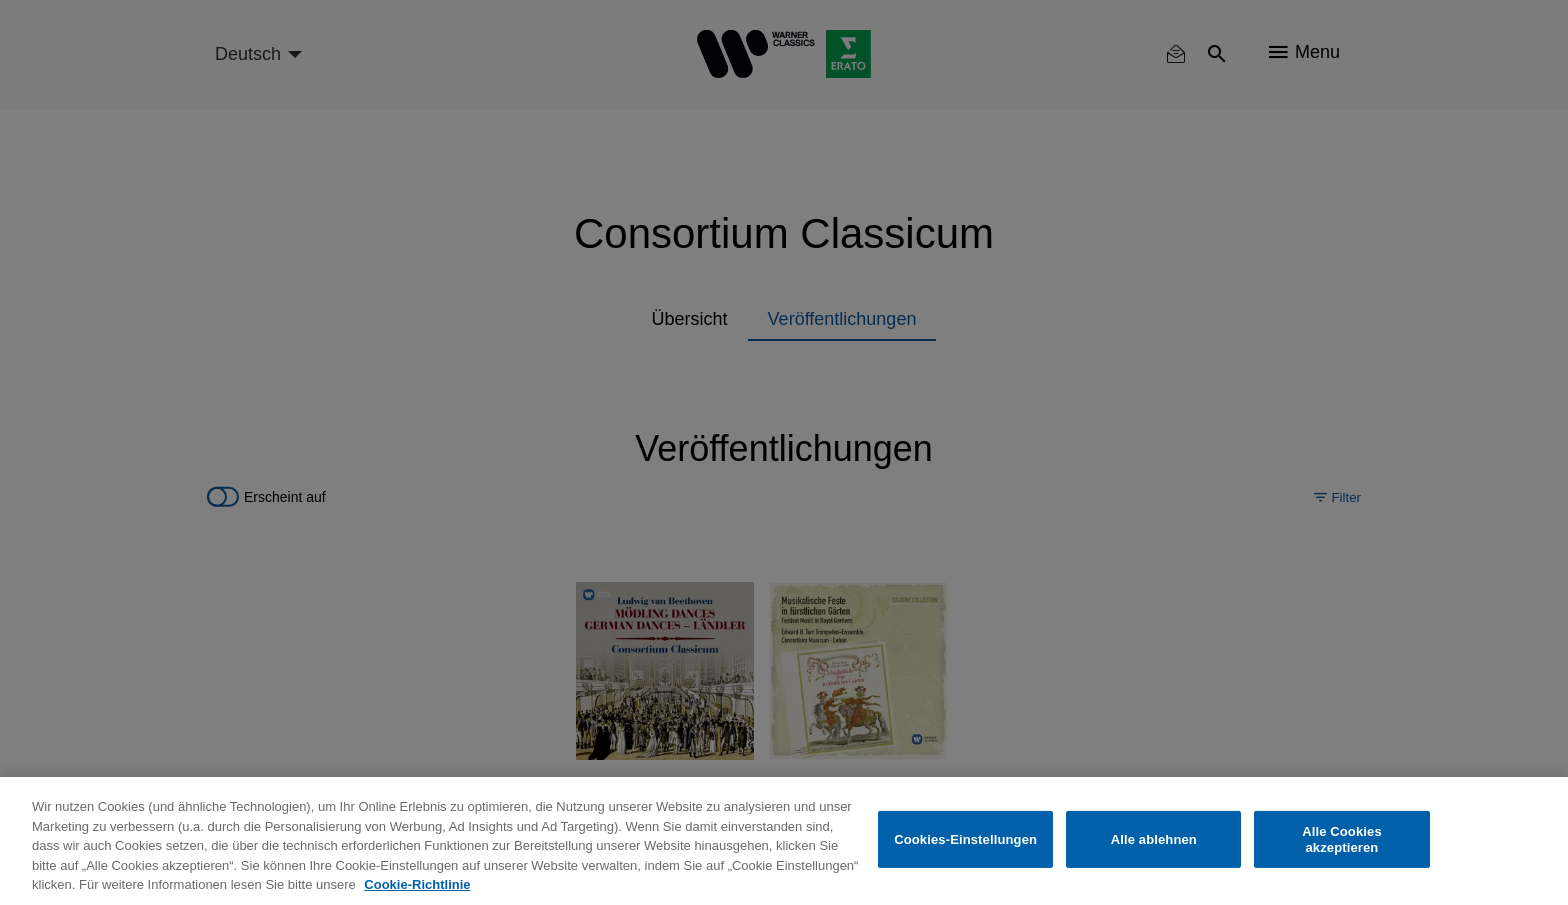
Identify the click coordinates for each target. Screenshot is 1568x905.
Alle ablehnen (1154, 839)
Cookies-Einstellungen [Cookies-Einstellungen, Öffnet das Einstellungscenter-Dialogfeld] (965, 839)
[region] (784, 841)
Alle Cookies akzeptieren (1342, 839)
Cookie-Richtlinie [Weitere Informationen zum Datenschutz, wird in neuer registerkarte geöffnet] (417, 884)
